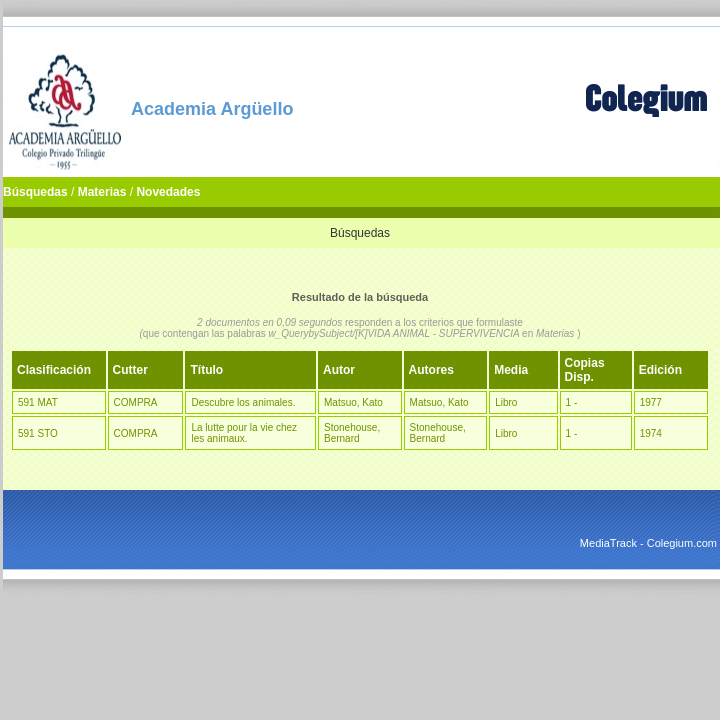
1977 (651, 402)
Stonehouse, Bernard (352, 433)
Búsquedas (35, 192)
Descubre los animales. (243, 402)
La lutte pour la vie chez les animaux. (244, 433)
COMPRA (136, 402)
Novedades (168, 192)
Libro (506, 402)
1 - (572, 402)
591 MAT (38, 402)
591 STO (38, 433)
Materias (102, 192)
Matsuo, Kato (353, 402)
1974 (651, 433)
